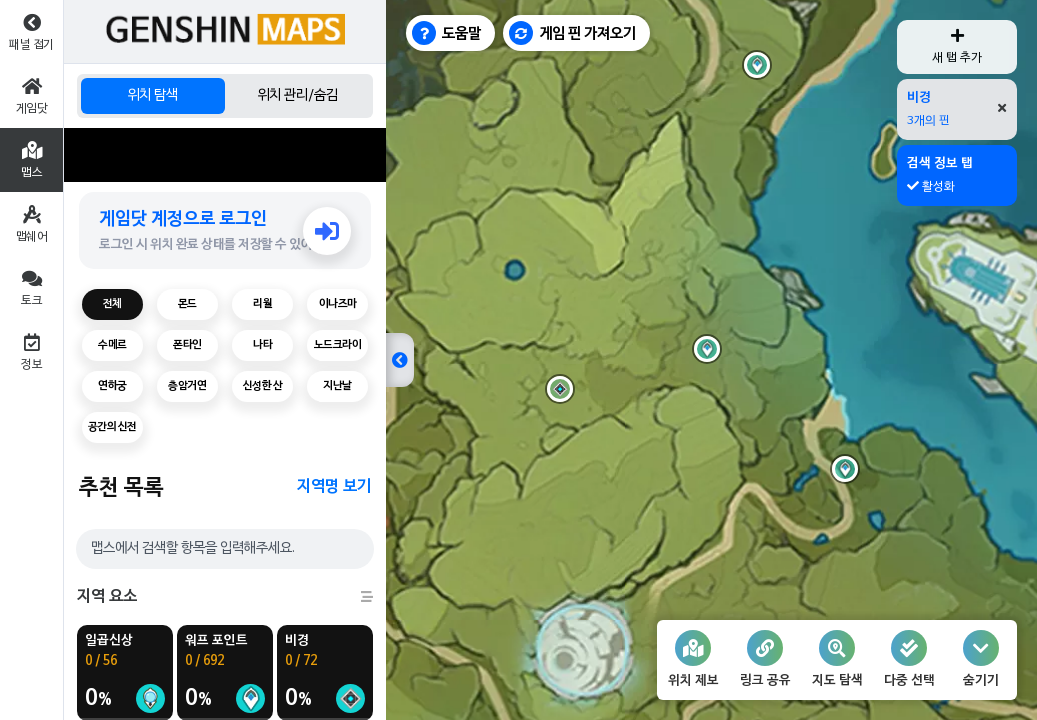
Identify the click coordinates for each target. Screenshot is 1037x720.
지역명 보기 (334, 487)
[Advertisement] (225, 155)
